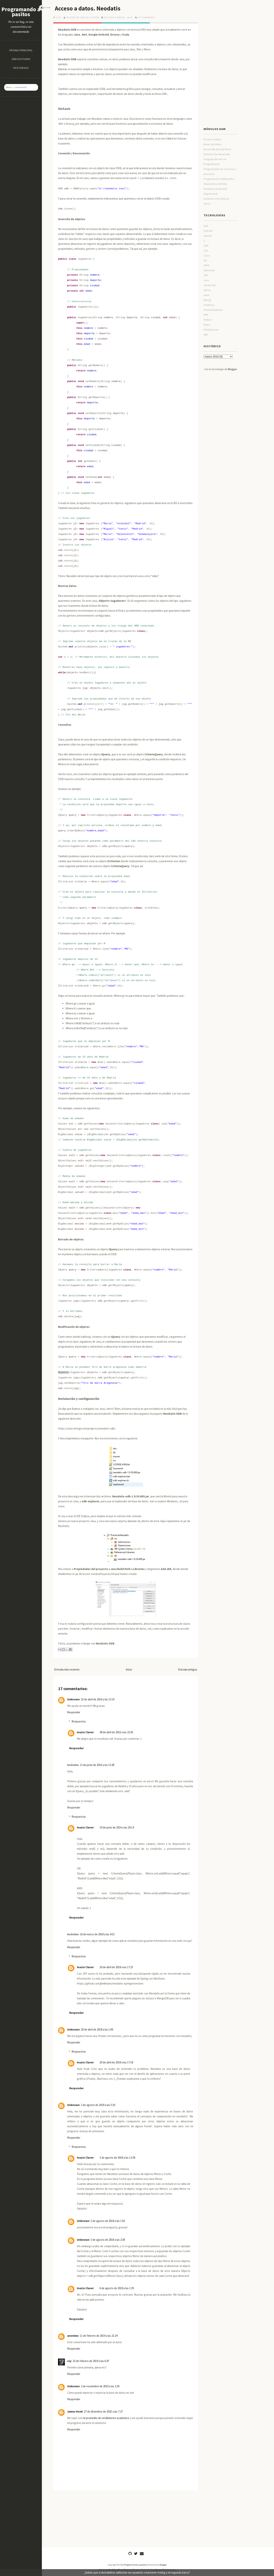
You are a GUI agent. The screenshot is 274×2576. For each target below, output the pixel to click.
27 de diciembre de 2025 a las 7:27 (103, 2411)
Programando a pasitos (21, 12)
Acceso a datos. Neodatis (87, 8)
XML (206, 334)
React (207, 324)
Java (129, 17)
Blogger (232, 369)
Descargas (21, 68)
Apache (208, 235)
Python (208, 319)
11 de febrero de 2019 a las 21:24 (98, 2335)
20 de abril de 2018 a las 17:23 (116, 1967)
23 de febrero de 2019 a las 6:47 (91, 2361)
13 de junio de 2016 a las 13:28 (97, 1765)
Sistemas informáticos (216, 198)
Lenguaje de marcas (215, 159)
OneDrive (209, 305)
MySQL (207, 300)
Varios (207, 203)
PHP (206, 314)
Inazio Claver (85, 1732)
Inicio (129, 1669)
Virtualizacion (211, 329)
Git (205, 260)
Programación (212, 164)
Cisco (207, 255)
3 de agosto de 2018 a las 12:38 (117, 2157)
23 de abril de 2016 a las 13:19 (97, 1699)
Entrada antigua (187, 1669)
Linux (206, 295)
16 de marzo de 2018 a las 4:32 (97, 1934)
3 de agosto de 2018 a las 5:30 (98, 2105)
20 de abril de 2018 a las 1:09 (97, 2029)
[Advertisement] (125, 2520)
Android (208, 230)
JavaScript (210, 285)
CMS (206, 245)
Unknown (73, 1699)
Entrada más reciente (67, 1669)
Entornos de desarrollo (217, 154)
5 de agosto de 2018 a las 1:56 (108, 2221)
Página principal (21, 50)
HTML (206, 265)
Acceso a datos (114, 17)
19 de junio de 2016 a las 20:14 (117, 1827)
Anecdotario (21, 59)
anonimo (73, 2335)
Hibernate (209, 270)
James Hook (75, 2411)
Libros (207, 290)
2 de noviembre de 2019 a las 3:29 (100, 2386)
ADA (206, 226)
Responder (73, 1712)
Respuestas (79, 1721)
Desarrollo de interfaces (217, 149)
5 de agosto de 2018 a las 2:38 (108, 2239)
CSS (206, 250)
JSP (206, 275)
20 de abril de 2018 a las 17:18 (116, 2062)
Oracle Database (213, 310)
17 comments (146, 17)
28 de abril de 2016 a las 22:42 (116, 1732)
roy (69, 2361)
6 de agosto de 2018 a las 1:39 (117, 2288)
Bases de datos (212, 144)
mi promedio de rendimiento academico (106, 2418)
